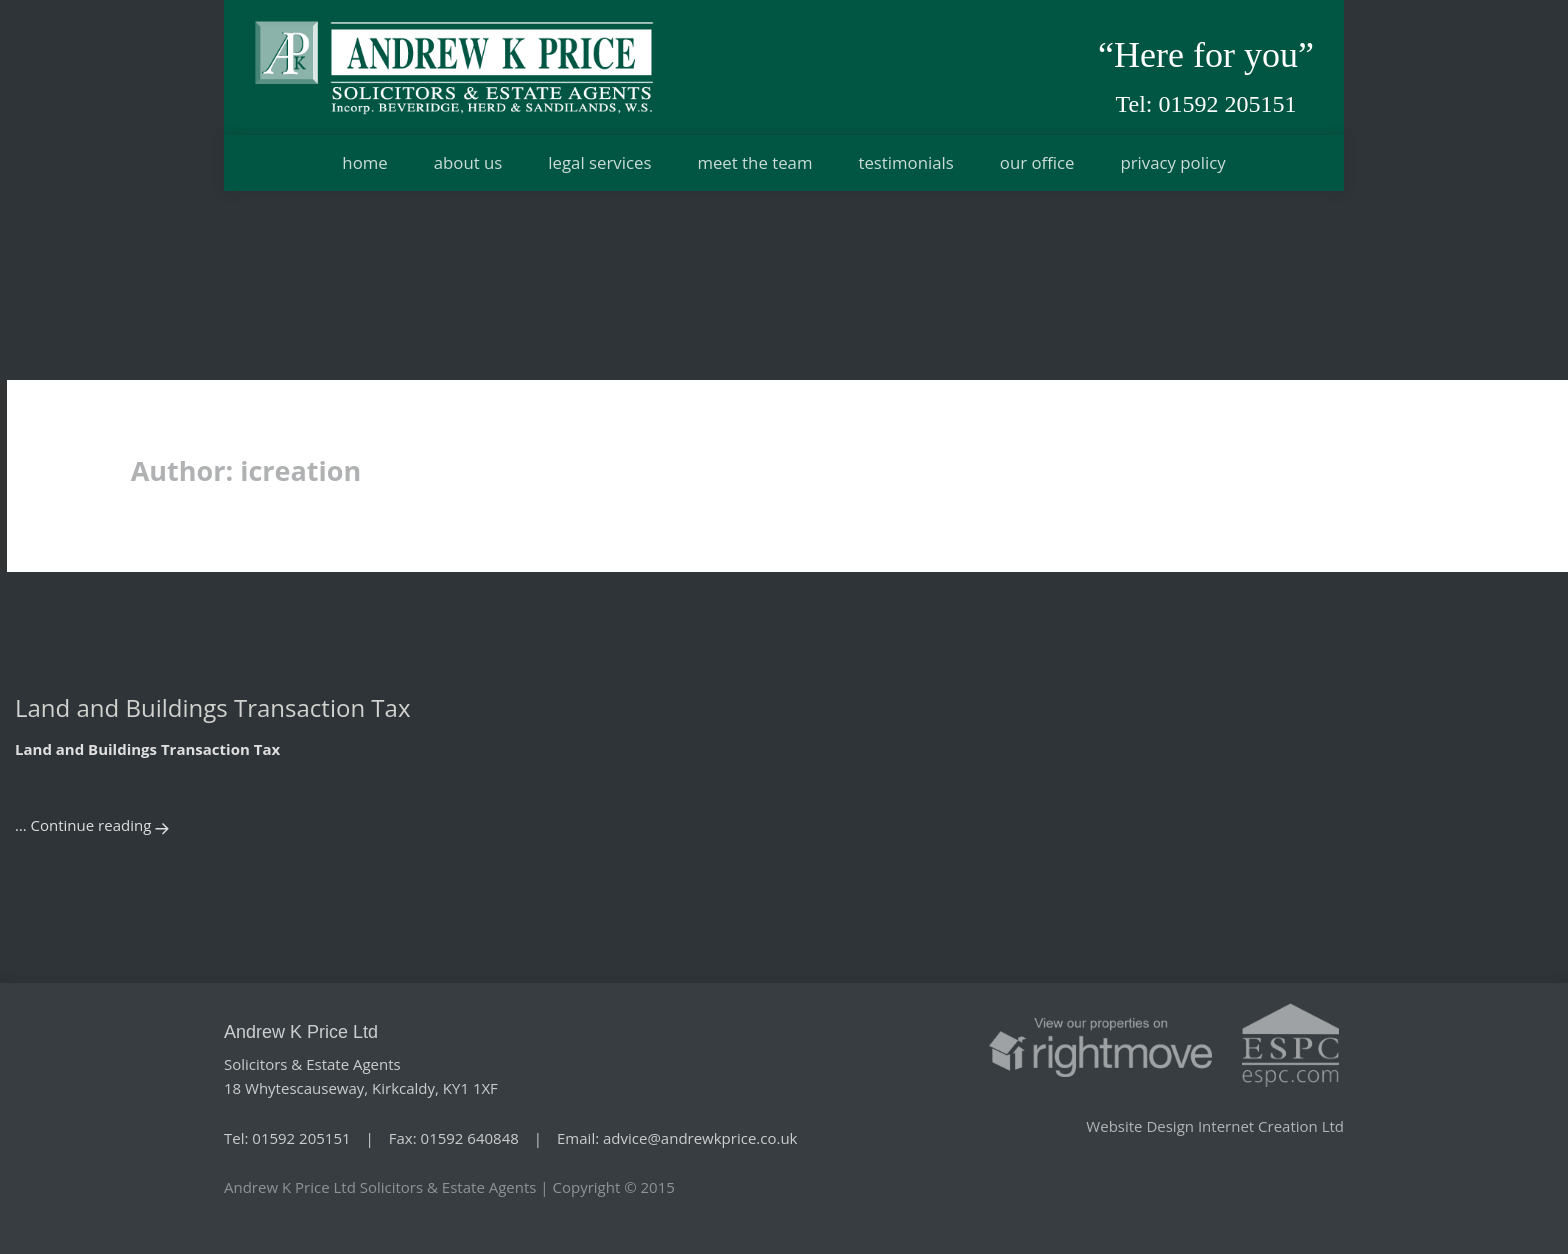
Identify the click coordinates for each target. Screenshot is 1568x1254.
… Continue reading (83, 825)
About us (468, 162)
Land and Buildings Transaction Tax (212, 707)
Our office (1037, 162)
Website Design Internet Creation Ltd (1215, 1126)
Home (364, 162)
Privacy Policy (1172, 162)
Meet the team (754, 162)
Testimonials (905, 162)
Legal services (599, 162)
